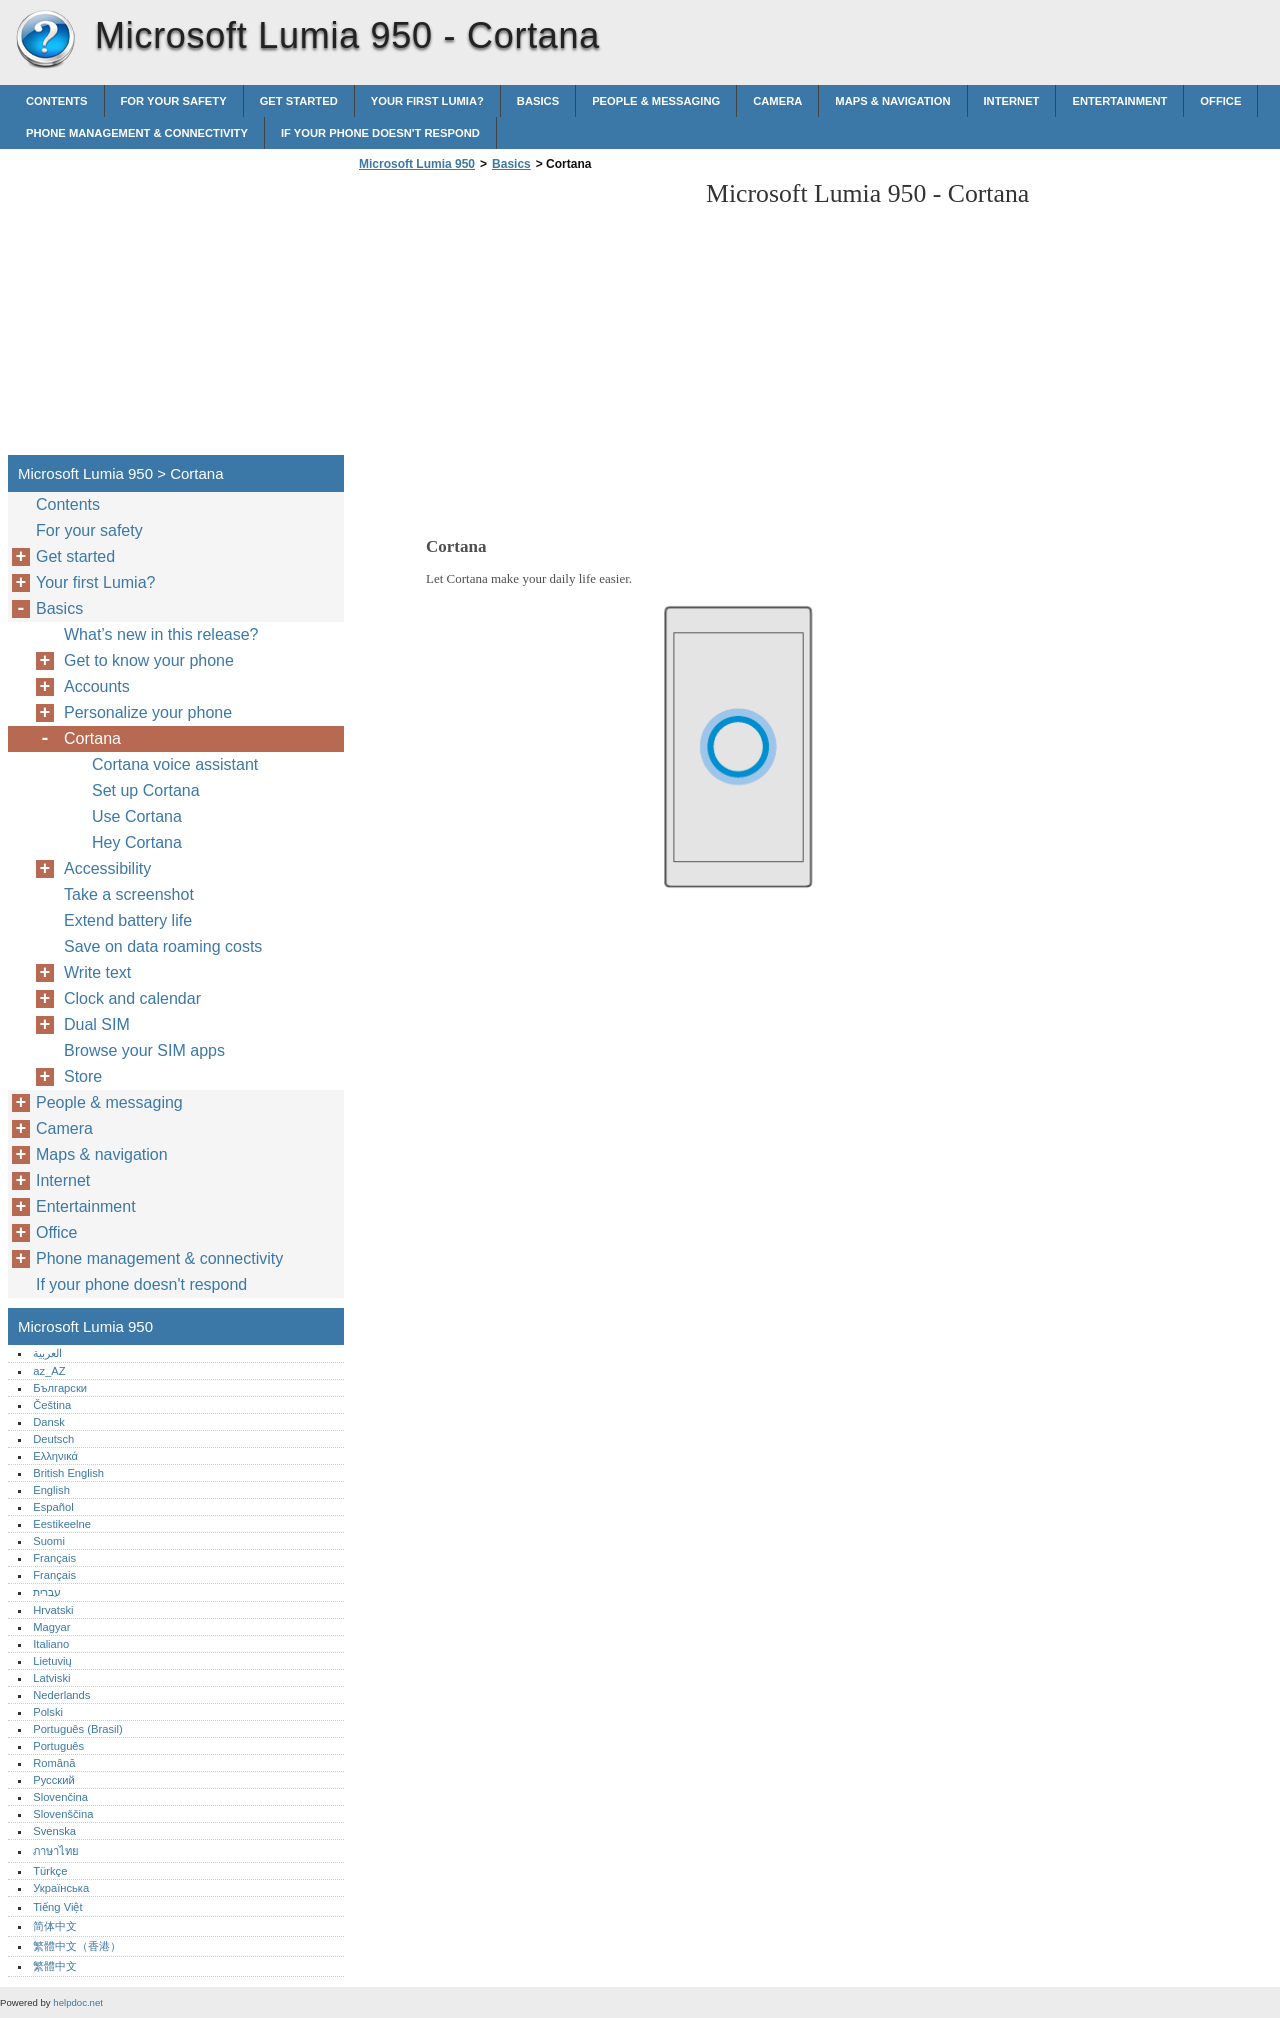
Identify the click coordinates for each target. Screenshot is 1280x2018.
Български (60, 1388)
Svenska (54, 1831)
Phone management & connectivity (137, 133)
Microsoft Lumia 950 (45, 40)
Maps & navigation (892, 101)
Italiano (51, 1644)
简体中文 (55, 1926)
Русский (54, 1780)
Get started (299, 101)
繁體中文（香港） (77, 1946)
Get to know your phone (149, 660)
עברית (47, 1592)
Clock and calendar (132, 998)
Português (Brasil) (78, 1729)
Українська (61, 1888)
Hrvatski (53, 1610)
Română (54, 1763)
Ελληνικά (55, 1456)
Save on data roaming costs (163, 946)
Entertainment (1119, 101)
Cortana (92, 738)
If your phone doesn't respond (380, 133)
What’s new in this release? (161, 634)
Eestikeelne (62, 1524)
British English (68, 1473)
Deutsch (53, 1439)
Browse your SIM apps (144, 1050)
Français (54, 1558)
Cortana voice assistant (175, 764)
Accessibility (107, 868)
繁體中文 (55, 1966)
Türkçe (50, 1871)
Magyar (51, 1627)
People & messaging (656, 101)
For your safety (174, 101)
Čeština (52, 1405)
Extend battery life (128, 920)
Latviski (51, 1678)
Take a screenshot (129, 894)
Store (83, 1076)
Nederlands (61, 1695)
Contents (57, 101)
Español (53, 1507)
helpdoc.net (78, 2002)
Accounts (97, 686)
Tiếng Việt (57, 1907)
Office (1220, 101)
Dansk (49, 1422)
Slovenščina (63, 1814)
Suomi (49, 1541)
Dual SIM (97, 1024)
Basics (538, 101)
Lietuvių (52, 1661)
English (51, 1490)
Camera (777, 101)
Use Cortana (137, 816)
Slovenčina (60, 1797)
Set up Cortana (146, 790)
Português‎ (58, 1746)
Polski (48, 1712)
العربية (47, 1353)
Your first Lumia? (427, 101)
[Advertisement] (522, 319)
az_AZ (49, 1371)
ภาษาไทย (56, 1851)
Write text (97, 972)
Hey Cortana (137, 842)
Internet (1012, 101)
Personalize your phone (148, 712)
